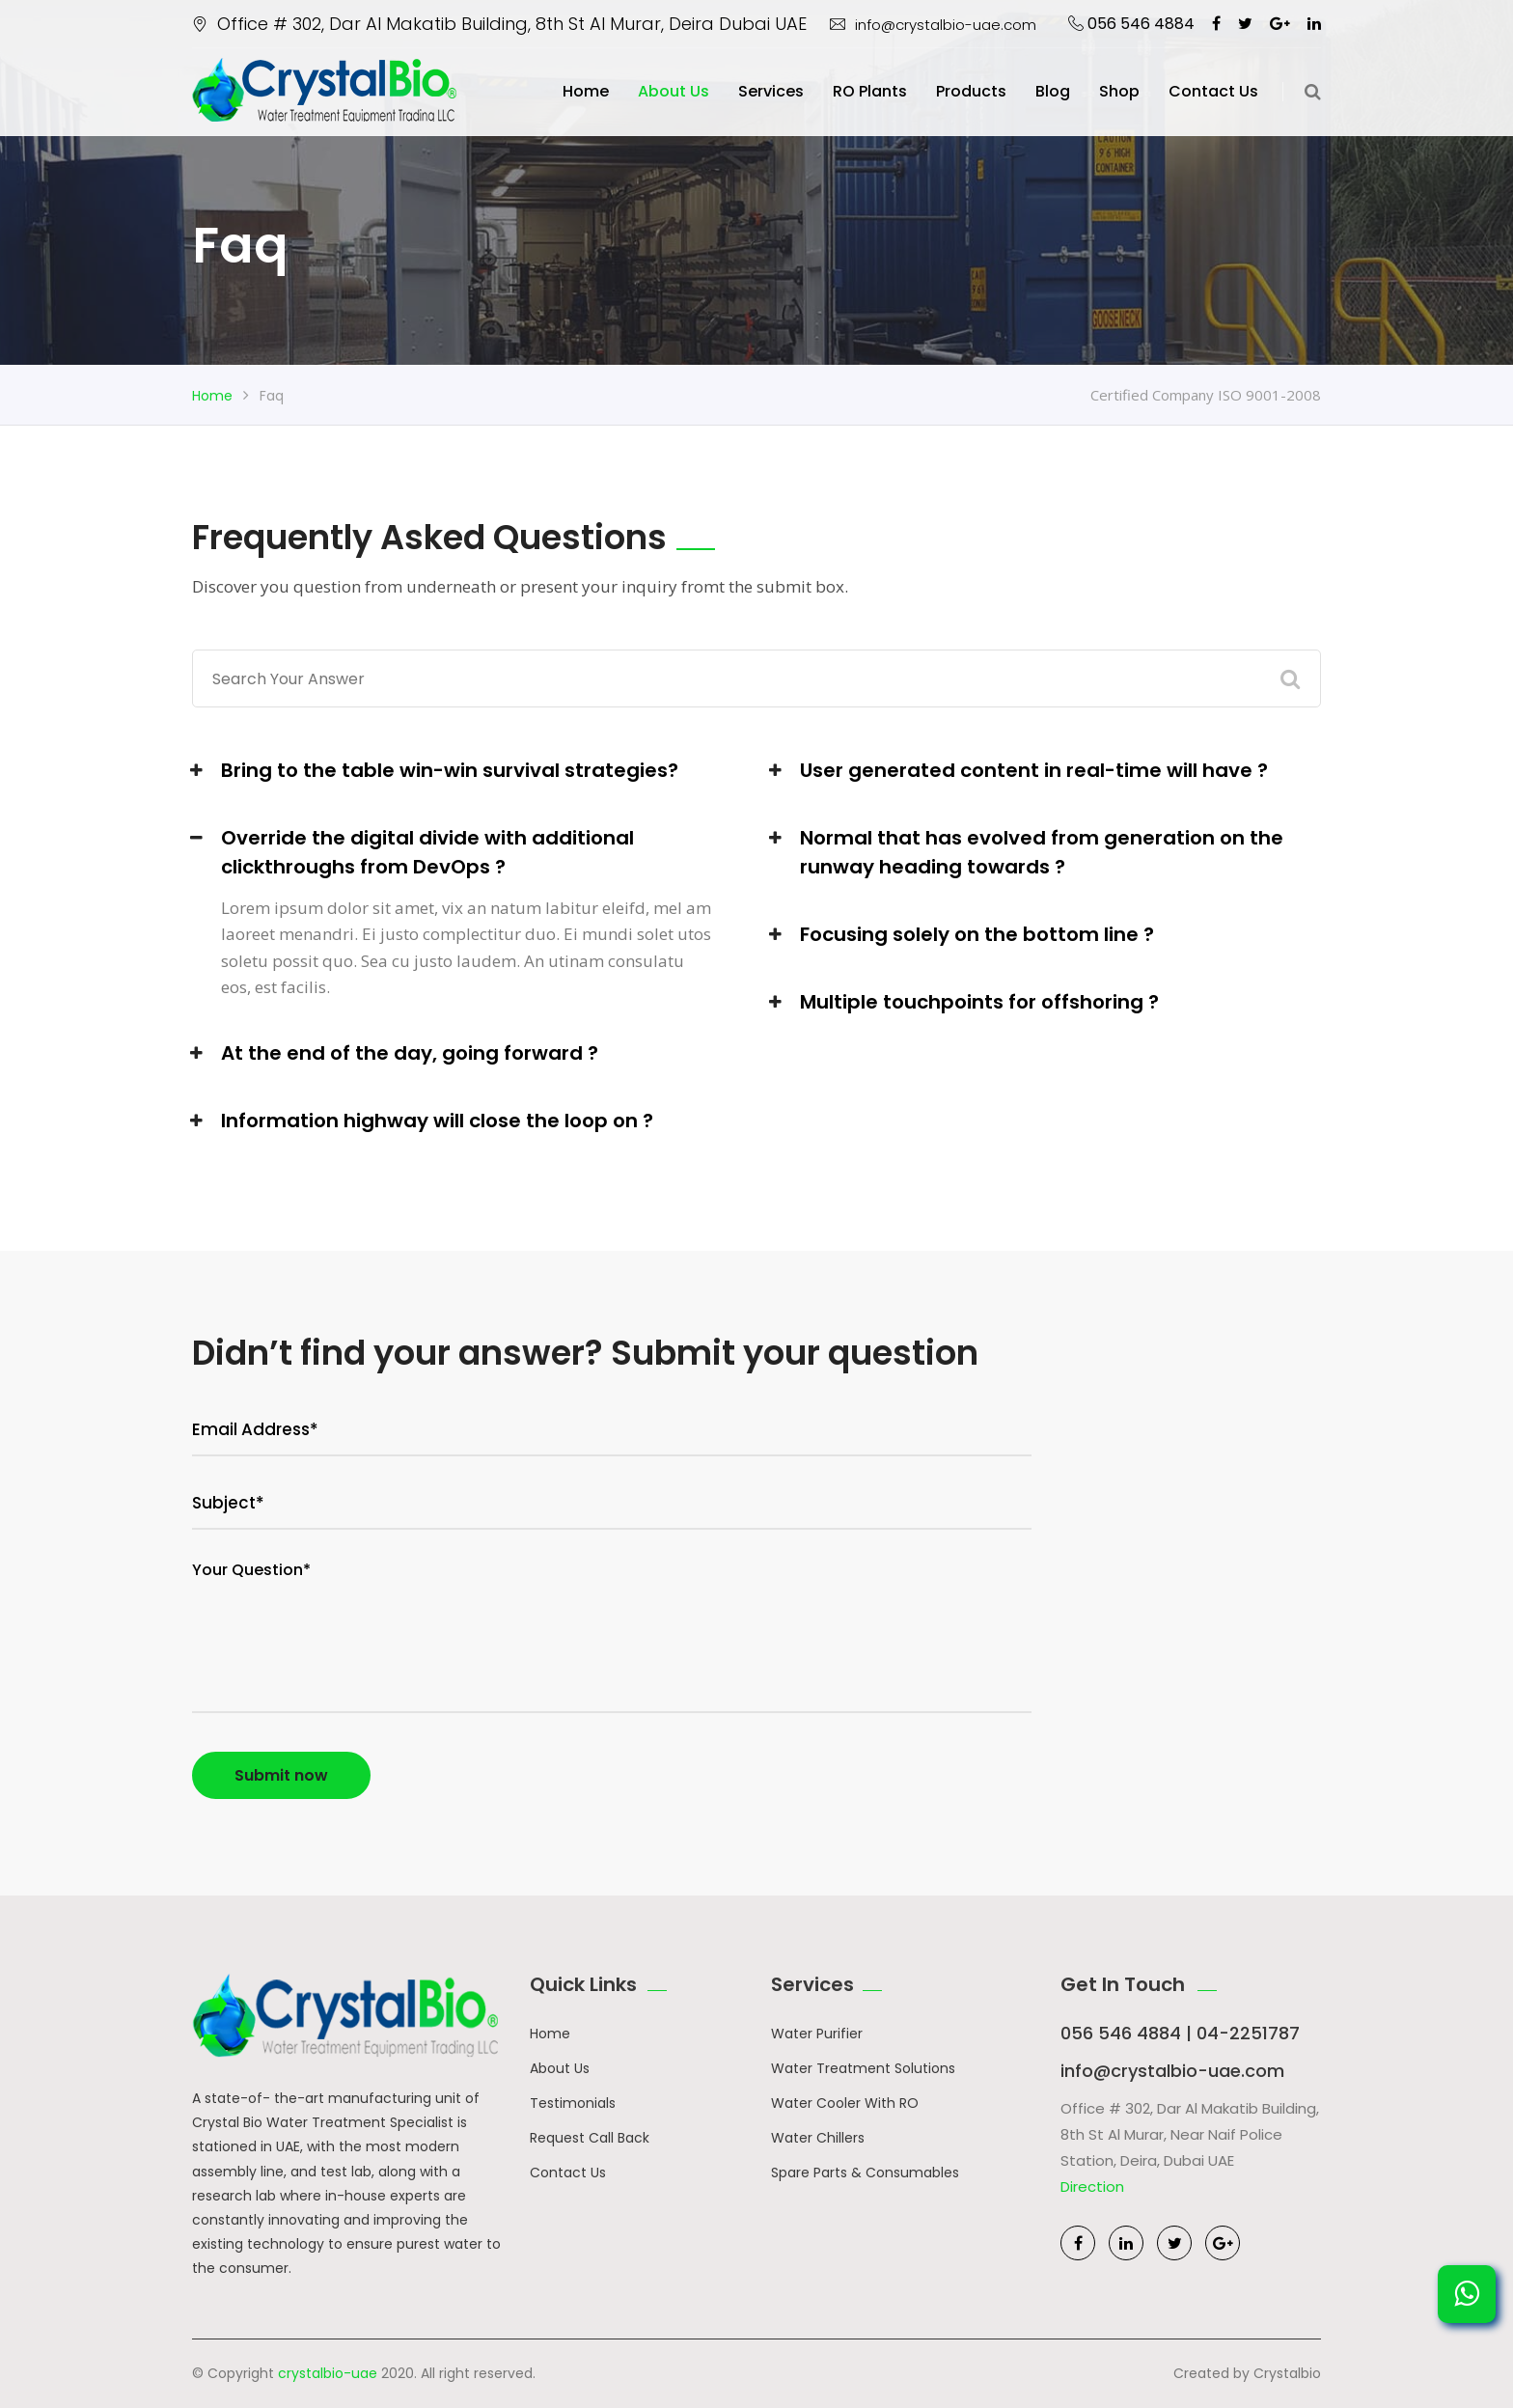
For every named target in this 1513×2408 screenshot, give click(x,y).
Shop (1119, 91)
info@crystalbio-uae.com (933, 24)
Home (586, 91)
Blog (1052, 91)
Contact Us (568, 2172)
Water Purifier (817, 2033)
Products (971, 91)
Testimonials (573, 2103)
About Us (673, 91)
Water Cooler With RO (845, 2103)
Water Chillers (818, 2137)
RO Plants (870, 91)
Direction (1092, 2186)
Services (771, 91)
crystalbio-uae (327, 2373)
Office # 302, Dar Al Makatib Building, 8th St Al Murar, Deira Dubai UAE (499, 24)
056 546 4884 (1131, 24)
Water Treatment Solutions (863, 2068)
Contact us (1213, 91)
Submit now (281, 1775)
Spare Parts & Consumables (865, 2172)
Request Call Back (589, 2137)
